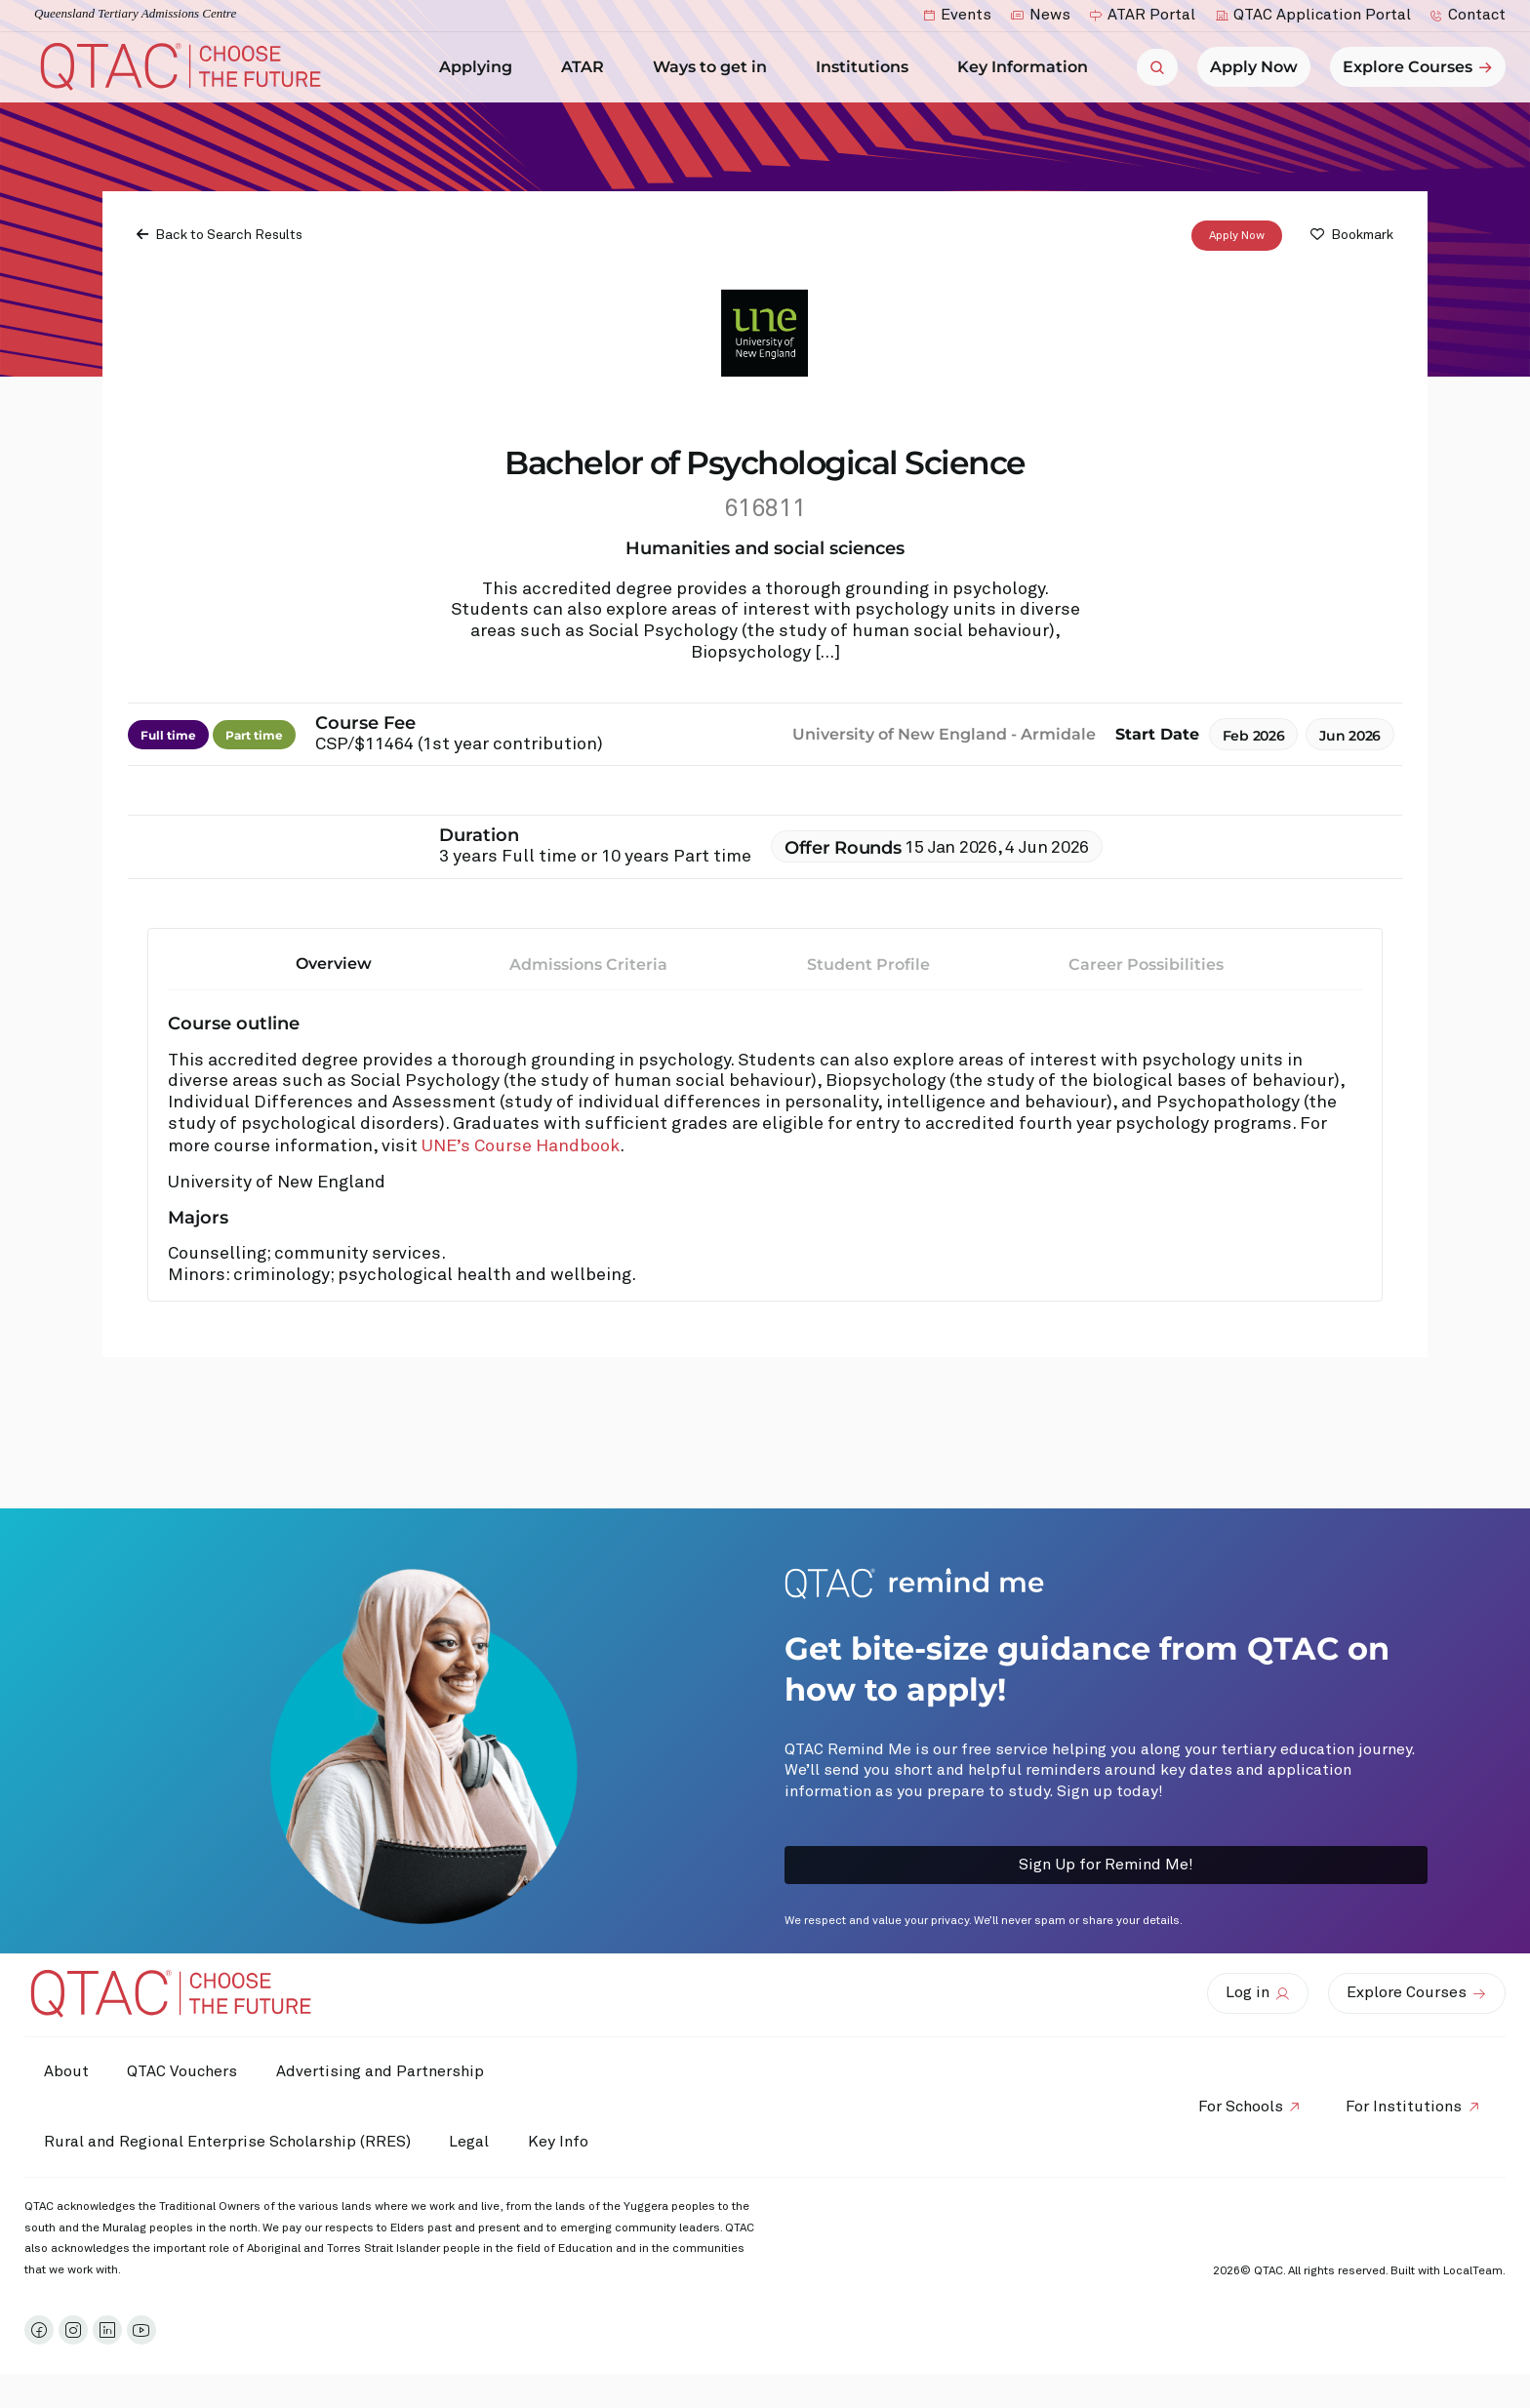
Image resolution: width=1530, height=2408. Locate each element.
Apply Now (1237, 235)
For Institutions (1404, 2106)
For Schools (1239, 2106)
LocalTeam (1473, 2271)
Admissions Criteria (588, 963)
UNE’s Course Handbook (521, 1146)
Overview (334, 962)
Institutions (867, 67)
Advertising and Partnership (381, 2071)
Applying (480, 67)
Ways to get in (715, 67)
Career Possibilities (1146, 963)
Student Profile (868, 963)
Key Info (564, 2141)
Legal (470, 2141)
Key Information (1027, 67)
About (66, 2071)
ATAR (587, 67)
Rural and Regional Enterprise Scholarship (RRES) (227, 2141)
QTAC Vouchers (183, 2071)
